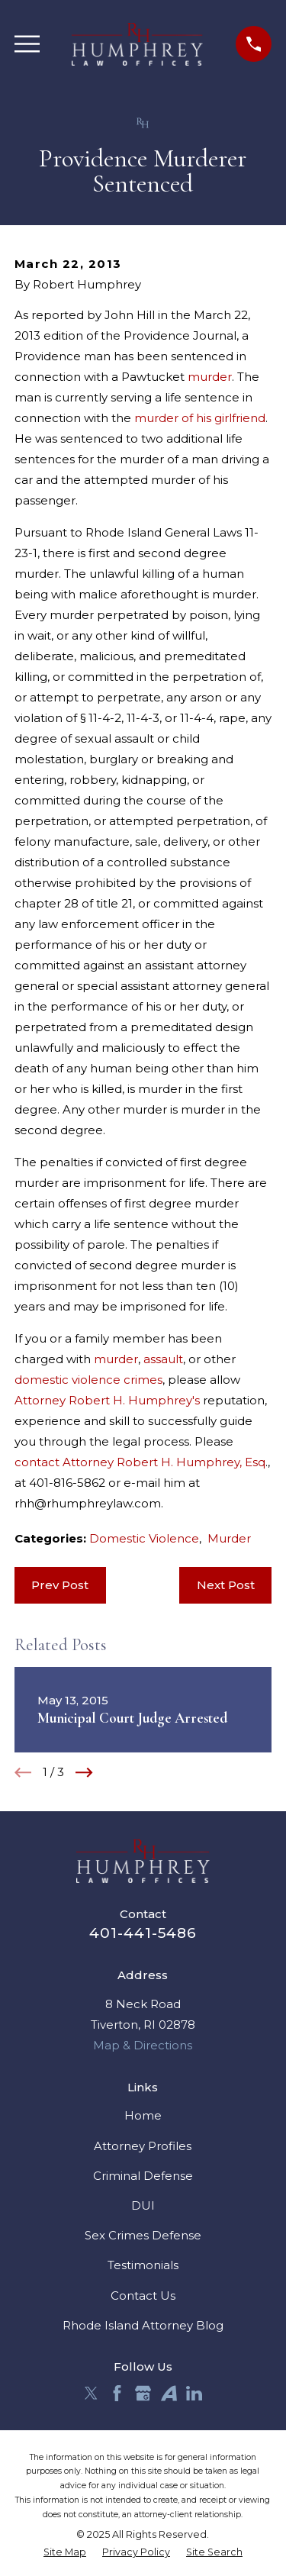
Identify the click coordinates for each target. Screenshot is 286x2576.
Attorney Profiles (142, 2146)
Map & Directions (142, 2045)
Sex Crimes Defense (143, 2235)
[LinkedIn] (194, 2393)
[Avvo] (169, 2393)
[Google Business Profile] (143, 2393)
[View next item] (84, 1772)
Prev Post (59, 1585)
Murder (229, 1538)
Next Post (226, 1585)
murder (210, 376)
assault (163, 1359)
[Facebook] (117, 2393)
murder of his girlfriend (199, 418)
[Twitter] (91, 2393)
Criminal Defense (143, 2175)
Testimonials (143, 2265)
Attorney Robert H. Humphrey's (107, 1400)
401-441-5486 (142, 1933)
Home (143, 2115)
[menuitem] (64, 2552)
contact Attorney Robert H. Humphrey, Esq (139, 1462)
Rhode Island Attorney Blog (143, 2325)
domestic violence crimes (88, 1379)
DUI (143, 2205)
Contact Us (143, 2295)
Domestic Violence (144, 1538)
